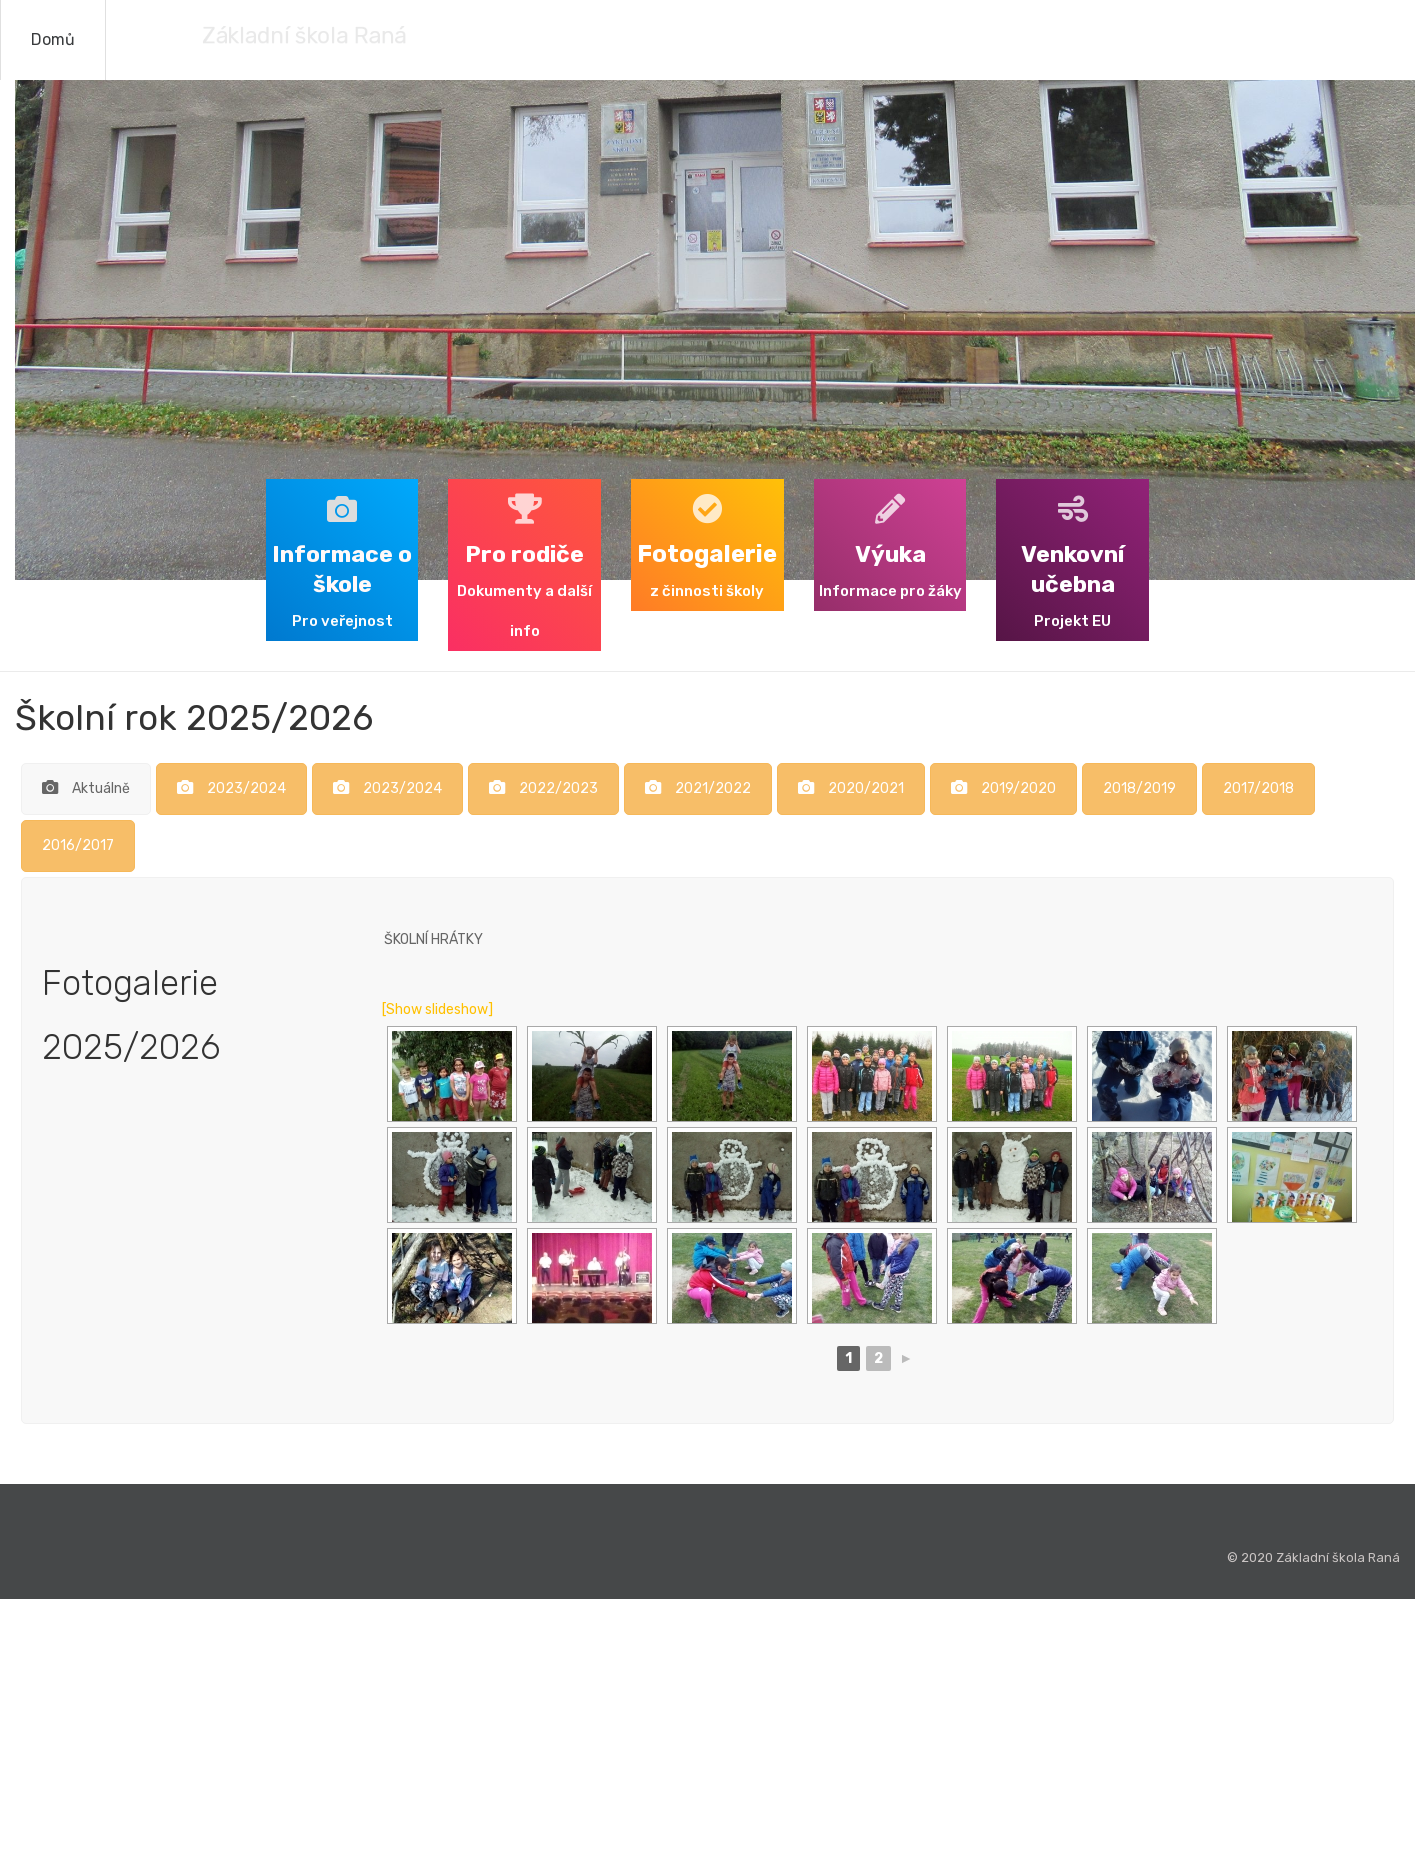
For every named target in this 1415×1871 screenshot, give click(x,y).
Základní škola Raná (258, 35)
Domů (53, 39)
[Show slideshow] (437, 1009)
